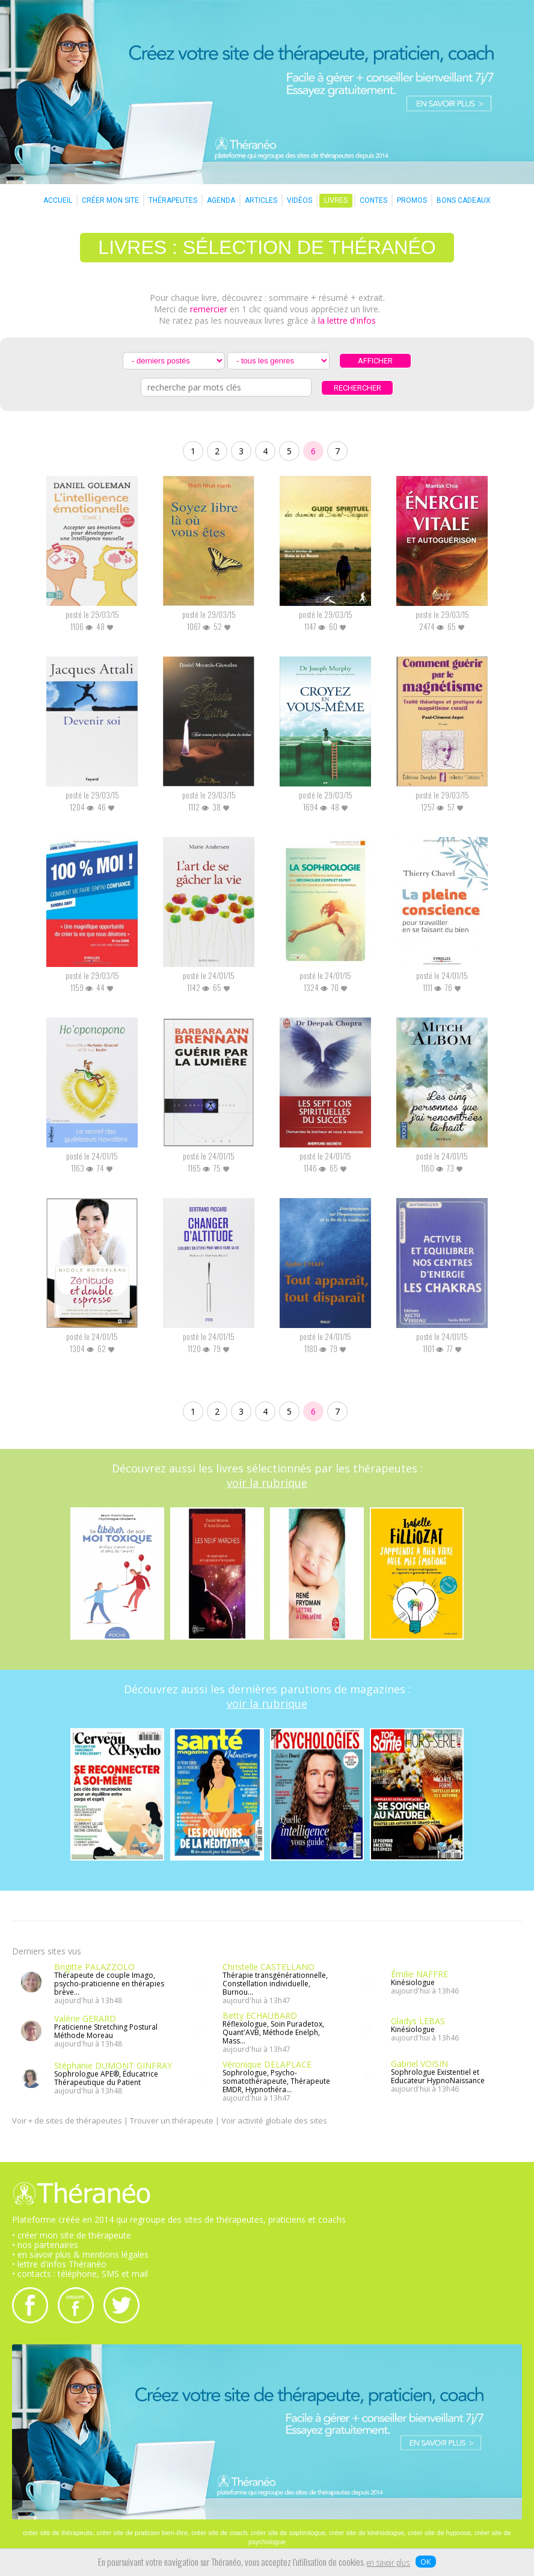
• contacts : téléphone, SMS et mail (80, 2273)
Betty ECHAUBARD (259, 2015)
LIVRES (336, 200)
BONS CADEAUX (464, 200)
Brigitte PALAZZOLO (94, 1966)
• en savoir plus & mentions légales (80, 2254)
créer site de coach (219, 2532)
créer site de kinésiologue (366, 2532)
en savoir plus (388, 2563)
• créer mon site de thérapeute (71, 2235)
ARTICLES (261, 200)
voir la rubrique (267, 1482)
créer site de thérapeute (58, 2532)
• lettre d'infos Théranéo (59, 2264)
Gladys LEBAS (418, 2021)
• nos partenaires (45, 2244)
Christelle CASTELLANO (268, 1966)
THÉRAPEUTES (173, 200)
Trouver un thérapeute (171, 2120)
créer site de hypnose (439, 2532)
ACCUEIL (57, 200)
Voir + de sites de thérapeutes (67, 2120)
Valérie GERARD (85, 2018)
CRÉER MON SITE (110, 200)
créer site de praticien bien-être (142, 2532)
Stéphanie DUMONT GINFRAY (113, 2065)
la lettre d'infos (347, 320)
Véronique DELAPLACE (267, 2064)
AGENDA (221, 200)
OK (425, 2561)
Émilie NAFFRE (419, 1974)
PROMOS (412, 200)
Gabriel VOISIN (419, 2063)
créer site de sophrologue (288, 2532)
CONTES (373, 200)
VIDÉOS (299, 200)
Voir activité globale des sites (274, 2120)
